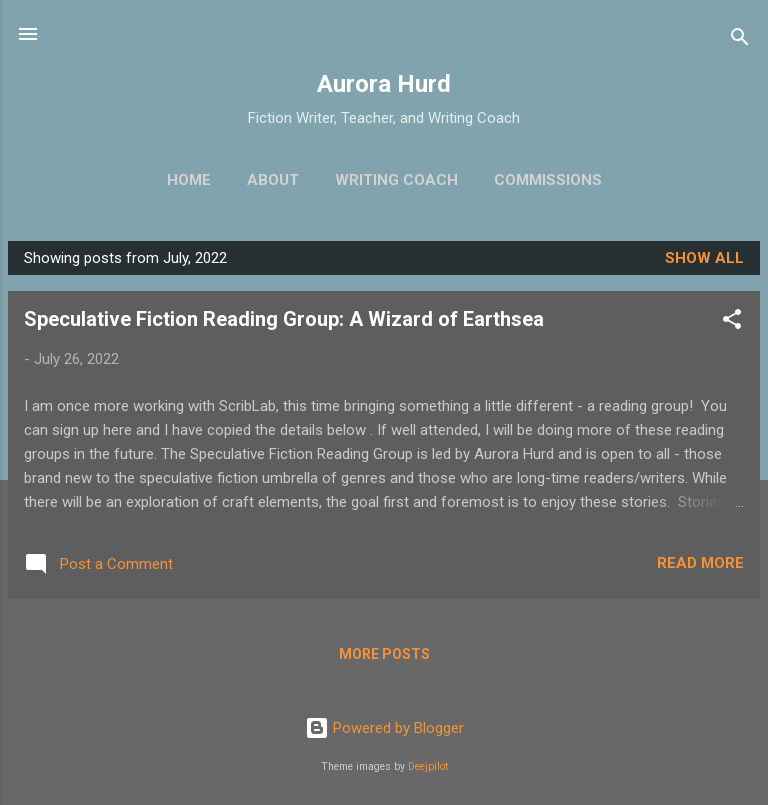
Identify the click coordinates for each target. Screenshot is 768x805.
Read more (700, 563)
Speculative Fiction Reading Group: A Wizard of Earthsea (284, 319)
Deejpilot (428, 766)
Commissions (548, 180)
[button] (732, 322)
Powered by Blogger (384, 728)
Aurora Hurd (384, 84)
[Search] (740, 40)
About (273, 180)
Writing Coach (396, 180)
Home (189, 180)
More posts (384, 654)
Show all (704, 258)
